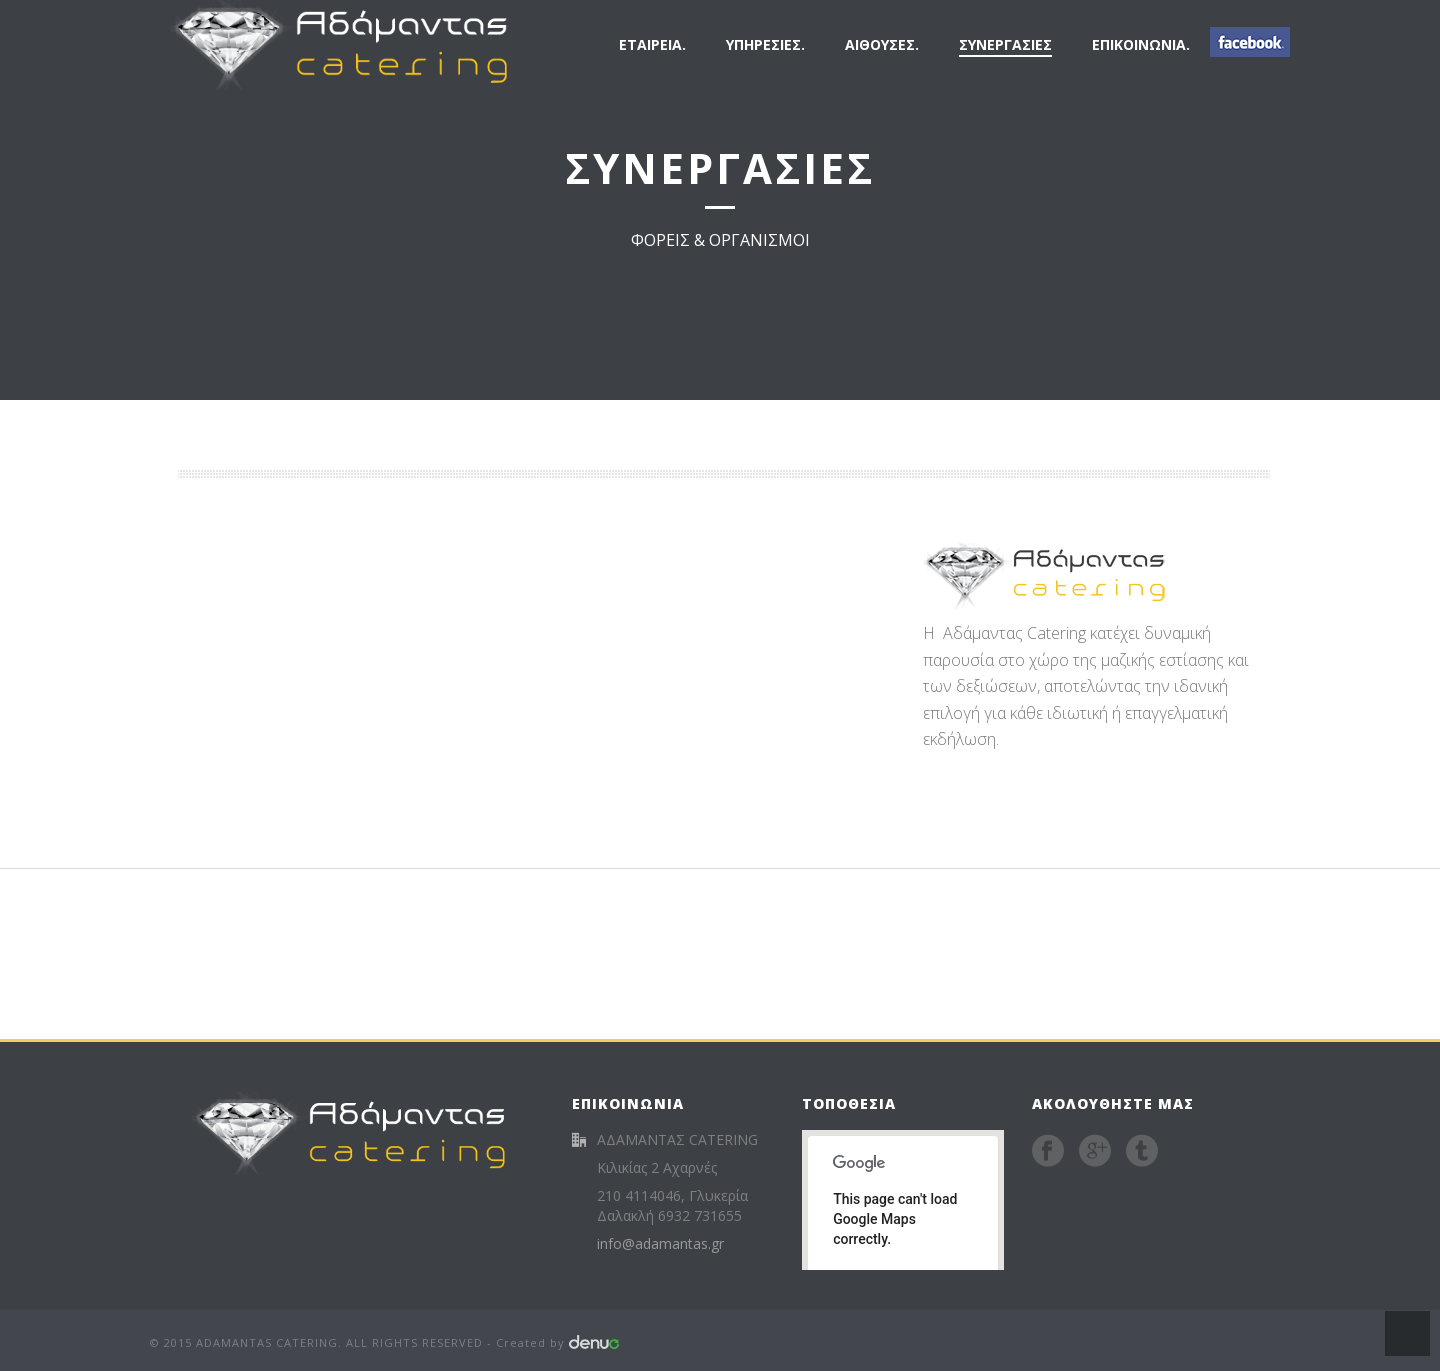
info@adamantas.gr (660, 1244)
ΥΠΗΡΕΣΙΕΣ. (765, 44)
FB (1250, 42)
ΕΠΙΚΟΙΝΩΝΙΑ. (1141, 44)
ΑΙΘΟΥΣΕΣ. (882, 44)
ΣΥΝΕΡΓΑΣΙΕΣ (1005, 44)
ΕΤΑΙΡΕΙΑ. (652, 44)
